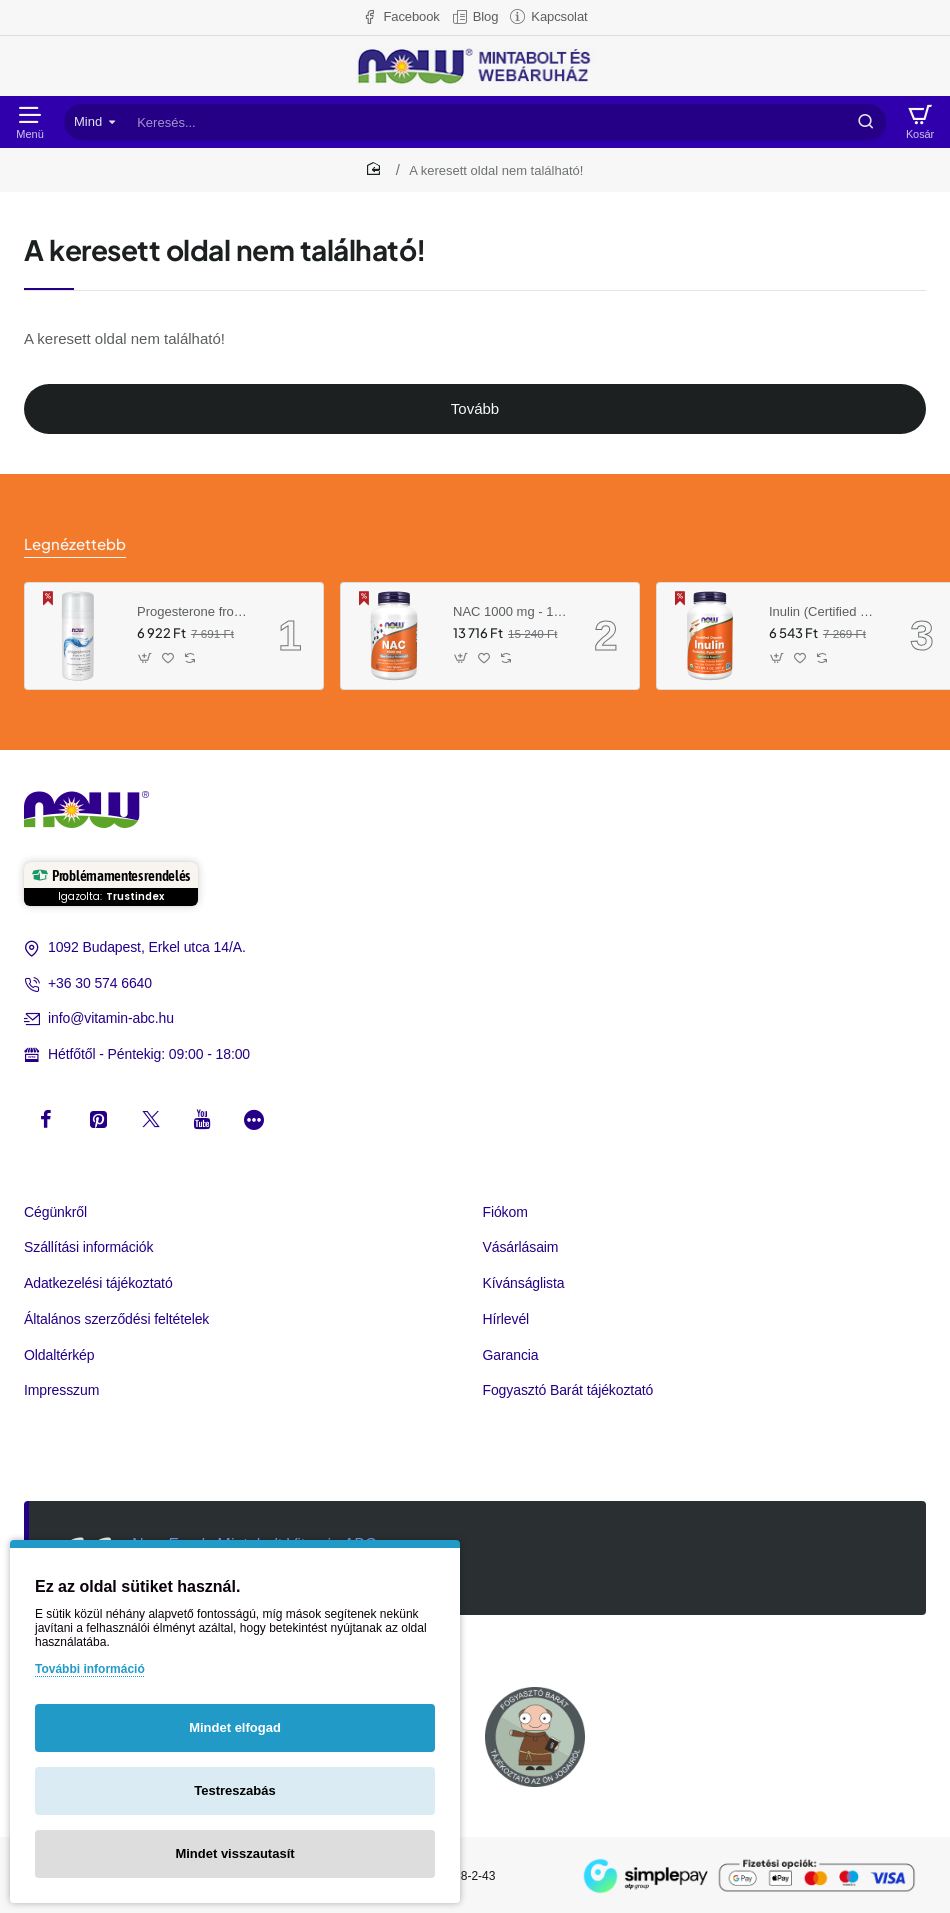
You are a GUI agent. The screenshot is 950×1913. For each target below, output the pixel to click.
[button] (145, 656)
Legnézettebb (72, 543)
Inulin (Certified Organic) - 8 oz (826, 609)
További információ (90, 1669)
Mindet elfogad (235, 1727)
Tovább (475, 408)
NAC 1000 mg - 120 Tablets (510, 609)
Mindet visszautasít (234, 1853)
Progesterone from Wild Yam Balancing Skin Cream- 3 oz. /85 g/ (194, 609)
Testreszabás (234, 1790)
